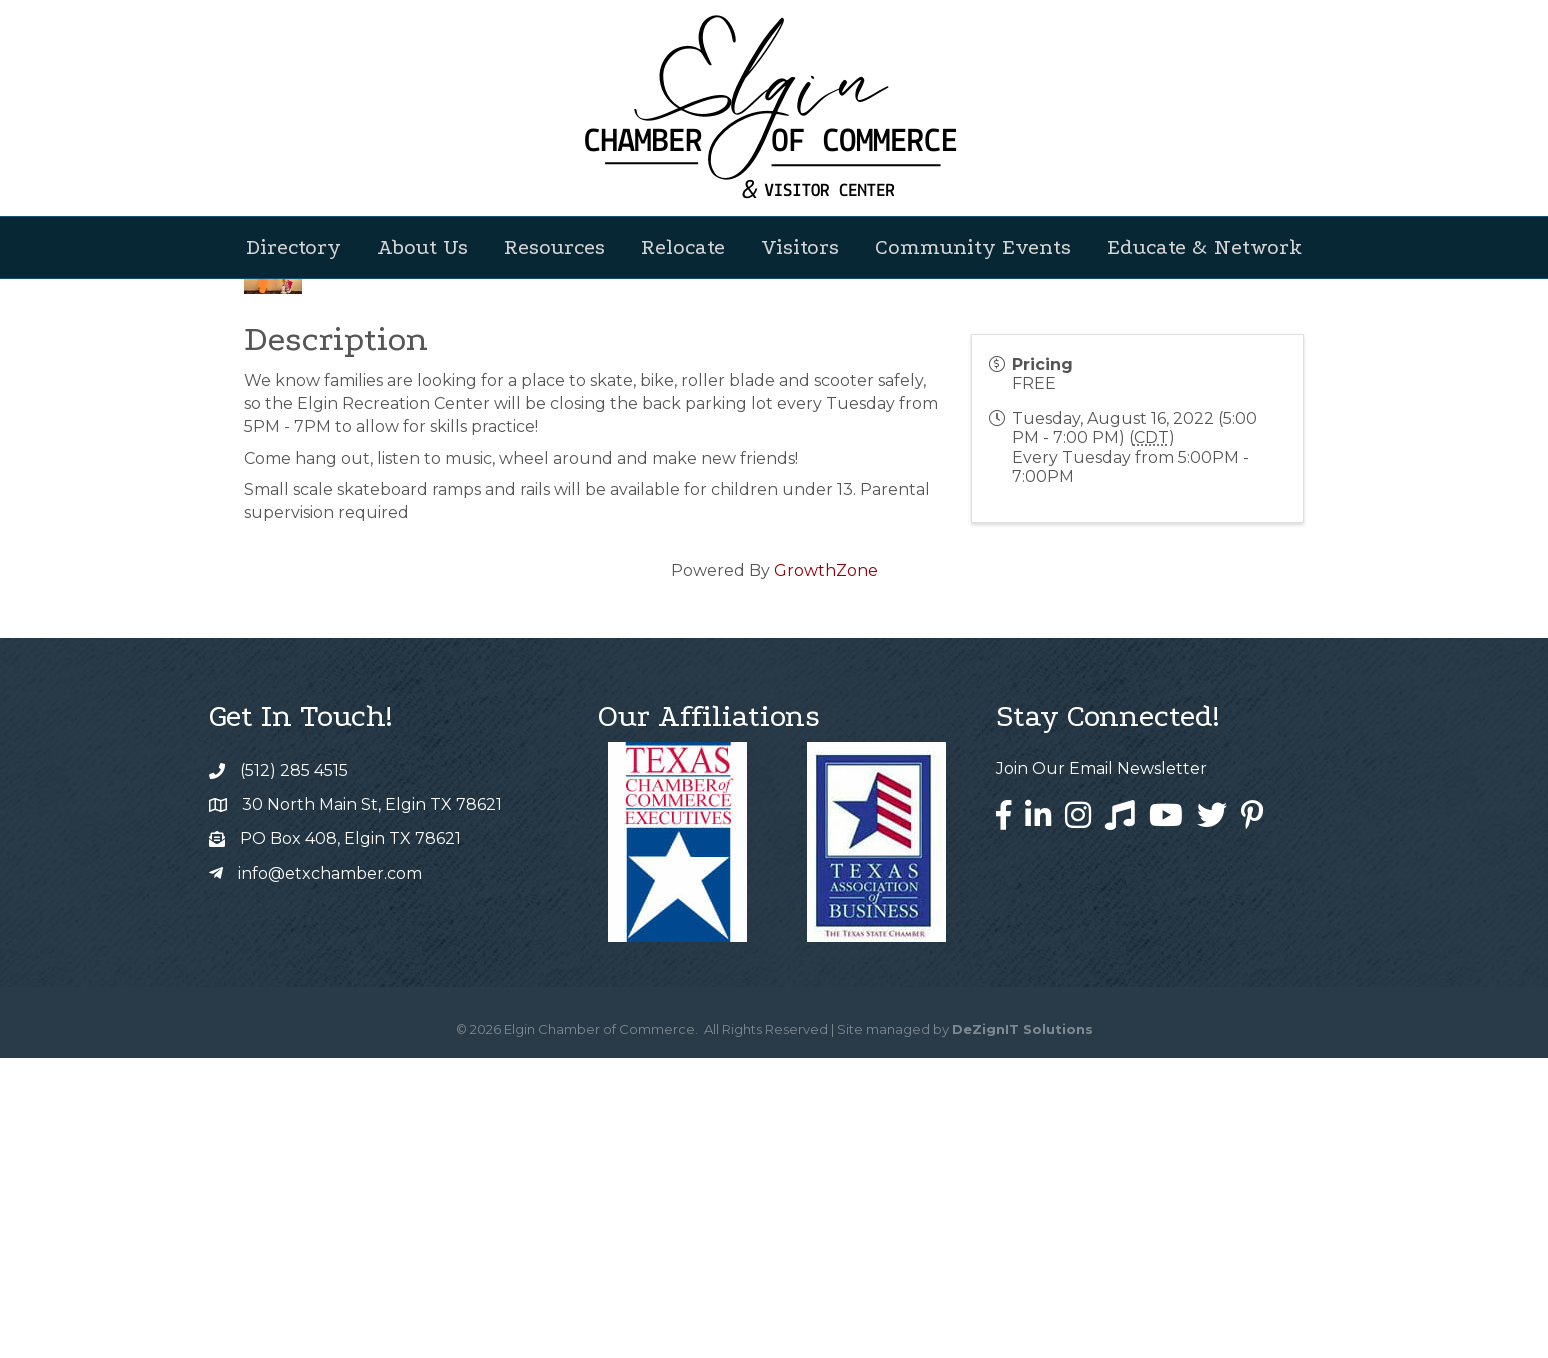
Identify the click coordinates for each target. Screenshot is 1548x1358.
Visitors (800, 247)
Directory (293, 247)
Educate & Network (1204, 247)
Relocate (683, 247)
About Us (422, 247)
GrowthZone (826, 870)
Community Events (973, 247)
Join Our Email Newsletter (1101, 1068)
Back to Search (299, 508)
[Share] (882, 541)
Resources (554, 247)
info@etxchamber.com (330, 1173)
